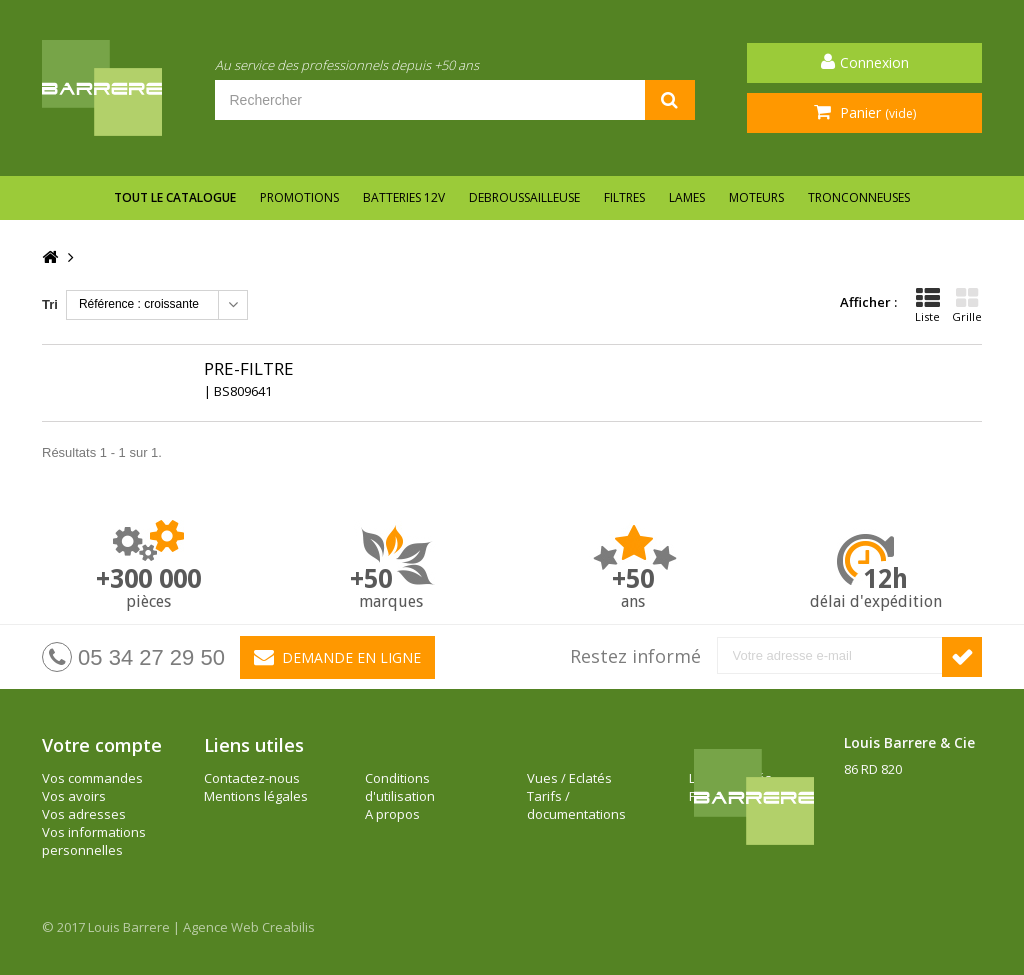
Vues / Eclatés (407, 796)
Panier (876, 112)
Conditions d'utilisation (239, 823)
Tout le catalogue (175, 197)
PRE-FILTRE (249, 368)
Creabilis (288, 927)
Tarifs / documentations (414, 823)
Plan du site (562, 796)
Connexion (874, 62)
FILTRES (624, 197)
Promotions (299, 197)
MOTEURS (756, 197)
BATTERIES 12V (404, 197)
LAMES (687, 197)
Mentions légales (256, 796)
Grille (967, 305)
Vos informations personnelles (94, 841)
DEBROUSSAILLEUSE (524, 197)
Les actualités (568, 778)
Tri (50, 304)
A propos (392, 778)
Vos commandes (92, 778)
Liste (927, 305)
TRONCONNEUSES (859, 197)
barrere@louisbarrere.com (925, 859)
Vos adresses (84, 814)
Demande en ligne (337, 657)
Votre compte (102, 745)
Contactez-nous (252, 778)
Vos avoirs (74, 796)
